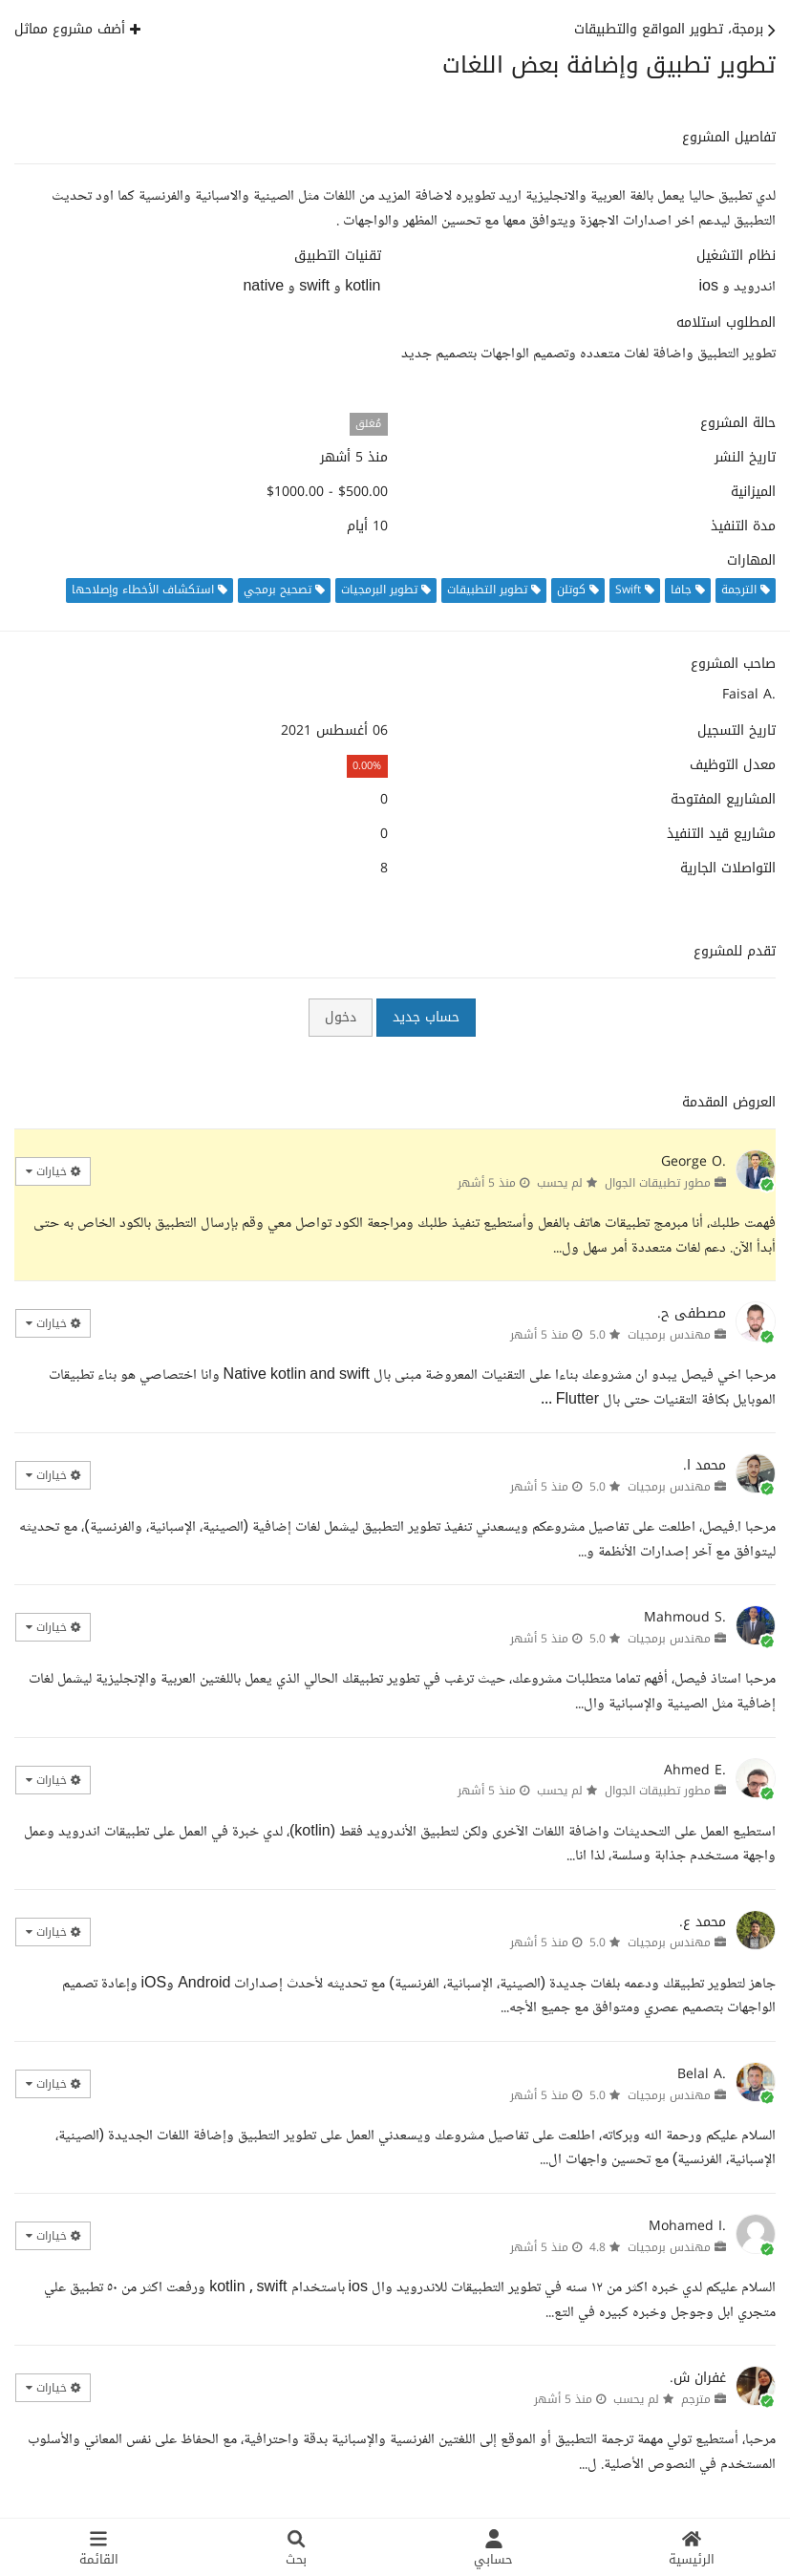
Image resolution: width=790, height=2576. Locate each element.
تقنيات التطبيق (337, 256)
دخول (340, 1017)
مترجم (696, 2399)
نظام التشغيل (736, 256)
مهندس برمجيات (669, 1334)
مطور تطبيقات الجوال (658, 1182)
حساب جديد (426, 1017)
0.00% (366, 766)
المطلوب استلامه (726, 323)
